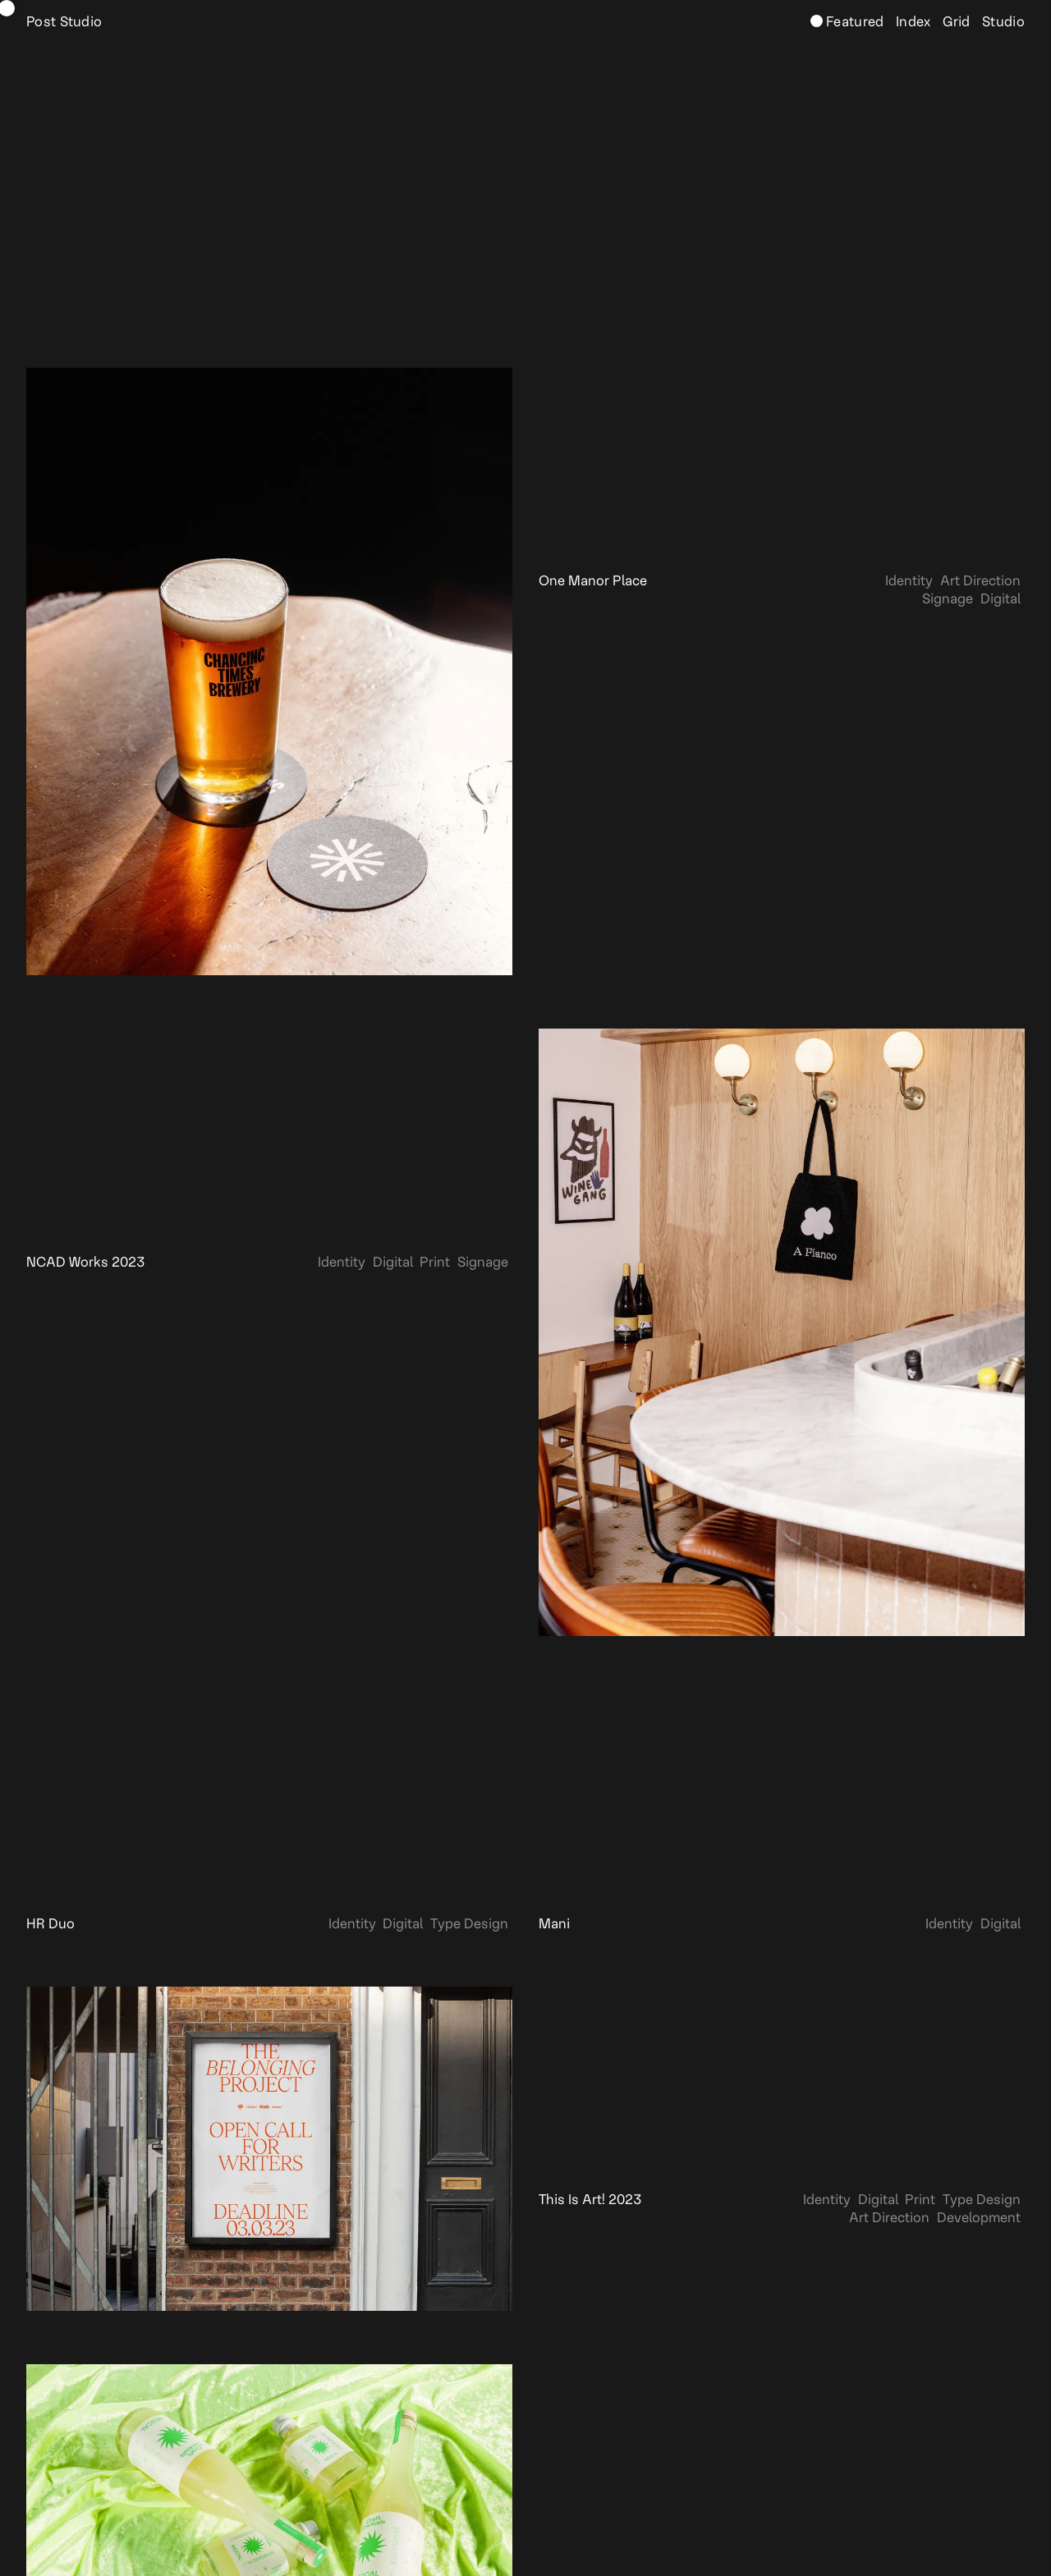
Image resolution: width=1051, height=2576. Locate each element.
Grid (955, 22)
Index (912, 22)
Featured (853, 22)
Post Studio (64, 22)
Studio (1002, 22)
